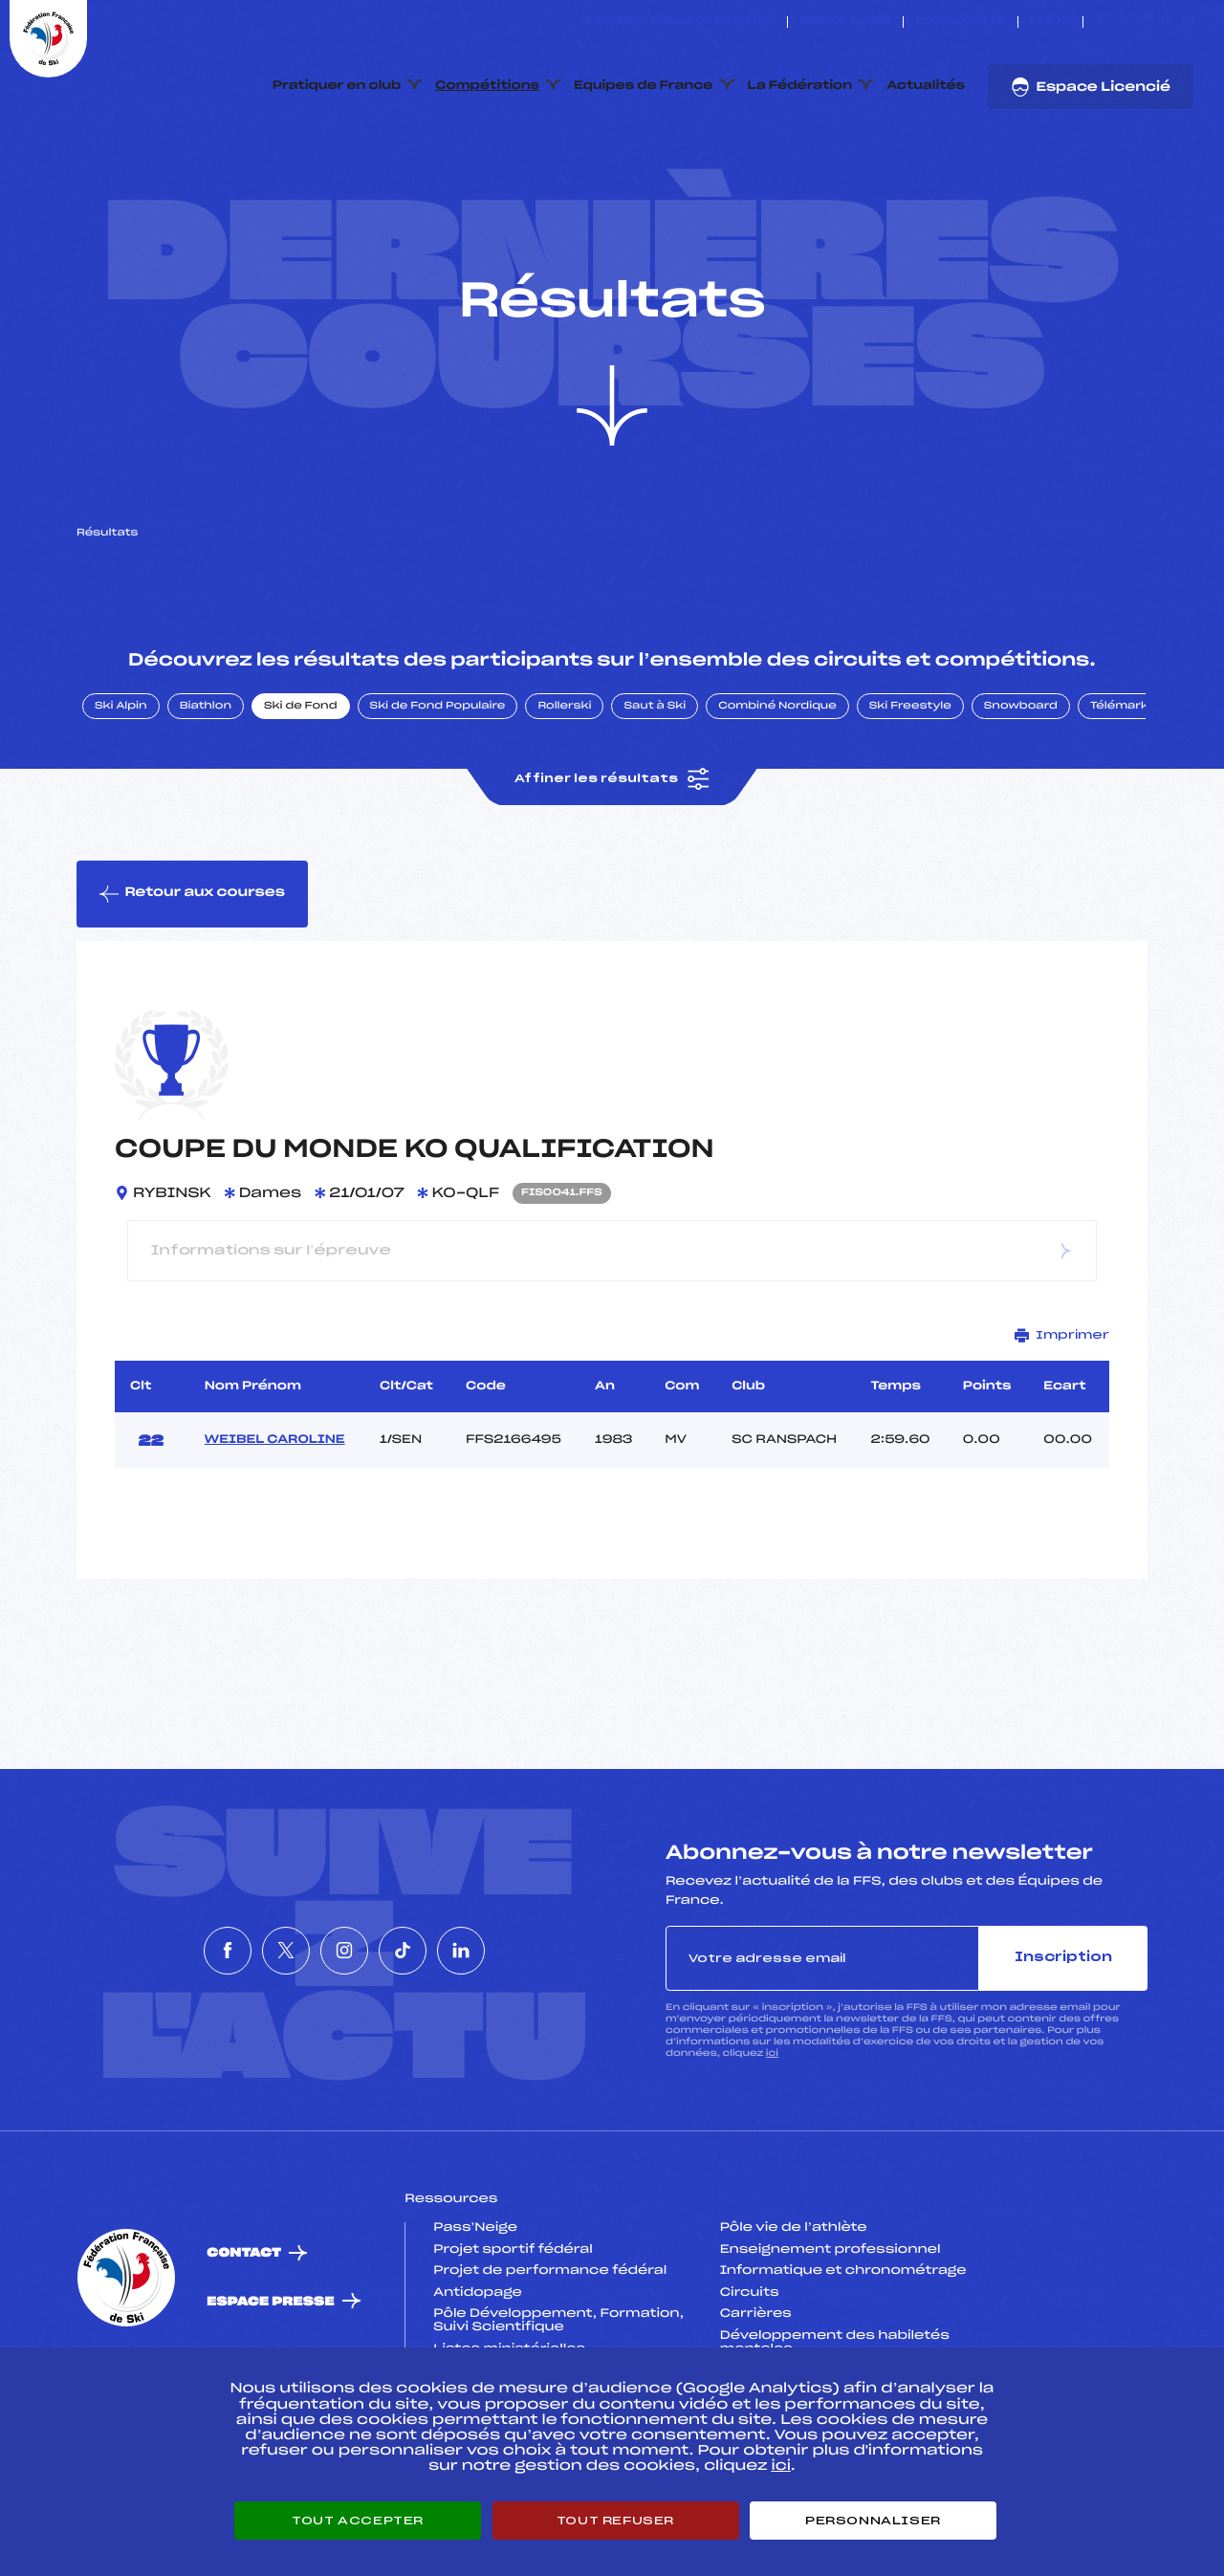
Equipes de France (643, 86)
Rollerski (564, 796)
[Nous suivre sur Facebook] (1100, 22)
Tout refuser (615, 2520)
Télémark (1119, 796)
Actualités (925, 86)
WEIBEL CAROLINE (275, 1530)
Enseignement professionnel (830, 2340)
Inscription (1063, 2047)
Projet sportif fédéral (512, 2340)
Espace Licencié (1090, 87)
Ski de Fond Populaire (438, 796)
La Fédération (800, 86)
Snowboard (1021, 796)
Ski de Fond (301, 796)
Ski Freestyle (910, 796)
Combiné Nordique (777, 796)
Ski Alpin (121, 796)
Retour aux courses (192, 983)
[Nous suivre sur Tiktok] (1166, 22)
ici (772, 2144)
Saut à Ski (654, 796)
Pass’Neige (475, 2318)
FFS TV (1050, 22)
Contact (244, 2344)
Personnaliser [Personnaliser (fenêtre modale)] (873, 2520)
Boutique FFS (960, 22)
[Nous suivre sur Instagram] (1144, 22)
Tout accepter (358, 2520)
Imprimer (1062, 1425)
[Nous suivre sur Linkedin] (1188, 22)
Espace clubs (845, 22)
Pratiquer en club (337, 86)
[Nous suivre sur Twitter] (1122, 22)
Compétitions (487, 86)
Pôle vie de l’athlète (793, 2318)
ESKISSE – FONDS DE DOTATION (680, 22)
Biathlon (205, 796)
